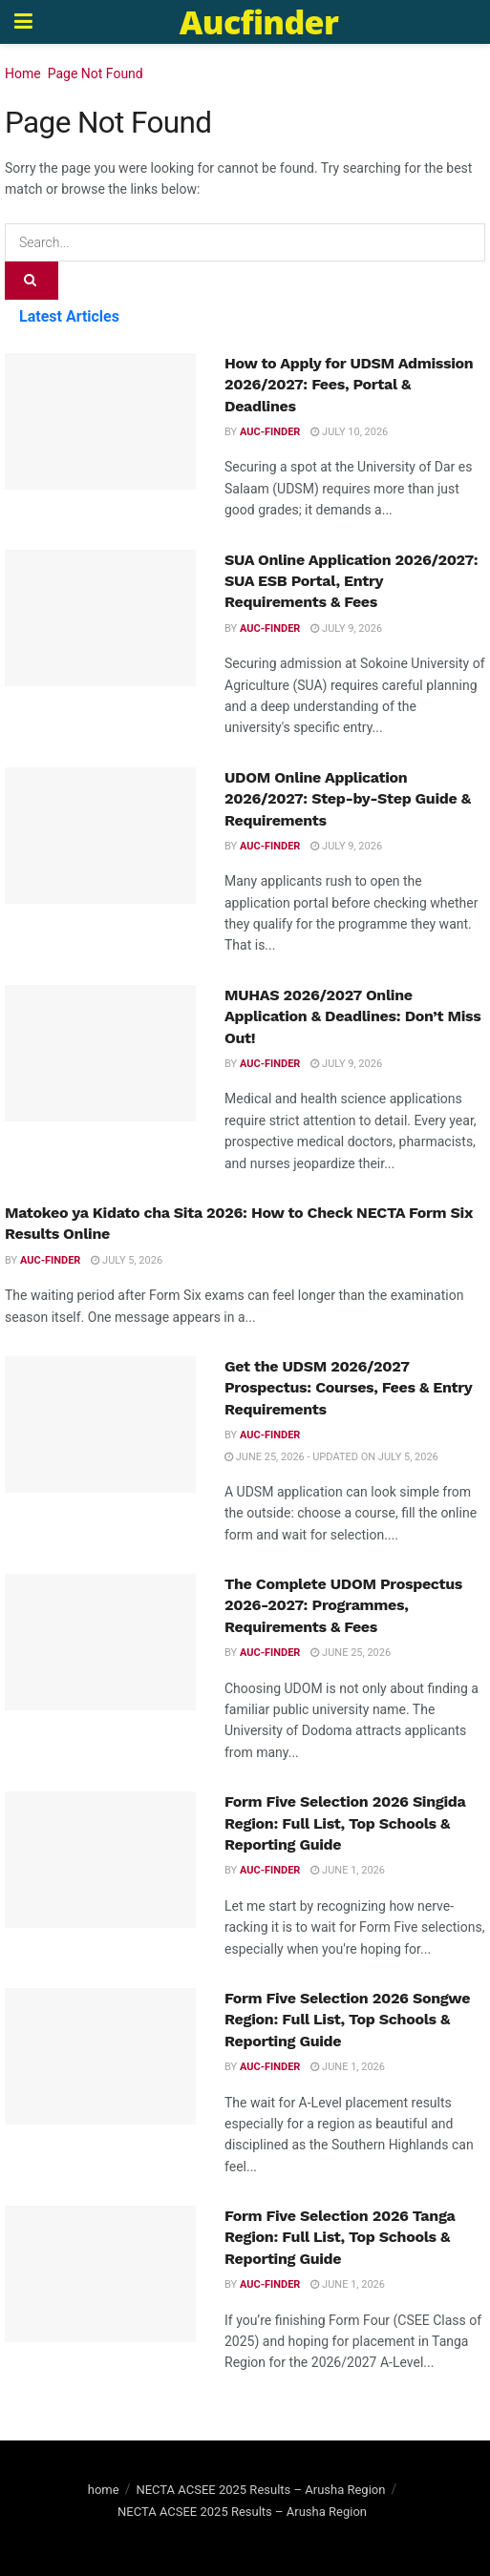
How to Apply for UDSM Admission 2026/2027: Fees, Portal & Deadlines (348, 384)
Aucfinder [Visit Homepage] (259, 22)
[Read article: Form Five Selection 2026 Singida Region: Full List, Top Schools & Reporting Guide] (100, 1859)
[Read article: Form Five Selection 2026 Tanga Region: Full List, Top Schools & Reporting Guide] (100, 2274)
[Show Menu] (23, 22)
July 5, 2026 (126, 1260)
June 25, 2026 (350, 1652)
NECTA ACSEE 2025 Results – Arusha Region (260, 2489)
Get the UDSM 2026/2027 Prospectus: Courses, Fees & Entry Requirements (348, 1387)
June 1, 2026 (347, 1870)
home (103, 2489)
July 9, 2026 (346, 628)
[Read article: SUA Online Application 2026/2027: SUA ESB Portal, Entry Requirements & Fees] (100, 618)
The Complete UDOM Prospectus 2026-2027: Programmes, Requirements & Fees (343, 1605)
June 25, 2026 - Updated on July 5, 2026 (331, 1457)
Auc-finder (270, 432)
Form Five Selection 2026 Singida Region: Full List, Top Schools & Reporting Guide (344, 1822)
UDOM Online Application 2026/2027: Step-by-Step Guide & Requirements (347, 798)
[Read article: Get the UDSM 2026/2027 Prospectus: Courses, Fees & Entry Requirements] (100, 1424)
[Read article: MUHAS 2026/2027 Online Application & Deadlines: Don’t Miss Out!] (100, 1053)
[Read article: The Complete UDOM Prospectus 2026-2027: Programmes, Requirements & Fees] (100, 1642)
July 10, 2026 (349, 432)
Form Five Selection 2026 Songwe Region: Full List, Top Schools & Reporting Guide (347, 2019)
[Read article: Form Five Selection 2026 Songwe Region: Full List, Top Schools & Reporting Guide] (100, 2056)
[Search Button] (31, 281)
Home (23, 73)
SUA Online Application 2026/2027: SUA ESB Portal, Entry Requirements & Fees (351, 581)
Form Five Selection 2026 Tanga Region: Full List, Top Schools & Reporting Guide (339, 2237)
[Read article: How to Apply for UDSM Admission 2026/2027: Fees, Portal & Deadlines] (100, 421)
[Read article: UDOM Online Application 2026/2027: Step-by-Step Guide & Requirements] (100, 835)
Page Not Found (95, 73)
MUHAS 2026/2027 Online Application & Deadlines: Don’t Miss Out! (352, 1016)
